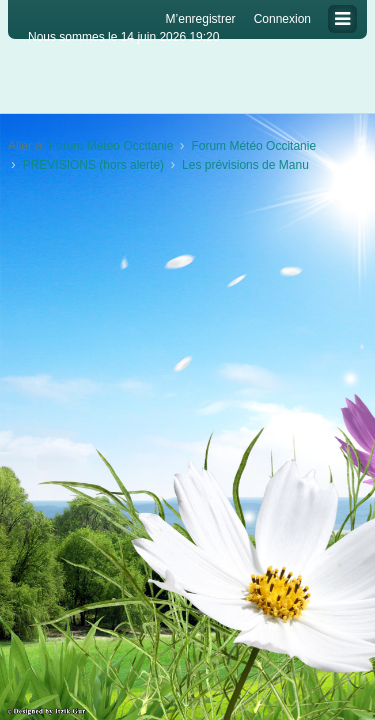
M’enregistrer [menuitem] (201, 19)
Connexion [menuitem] (282, 19)
